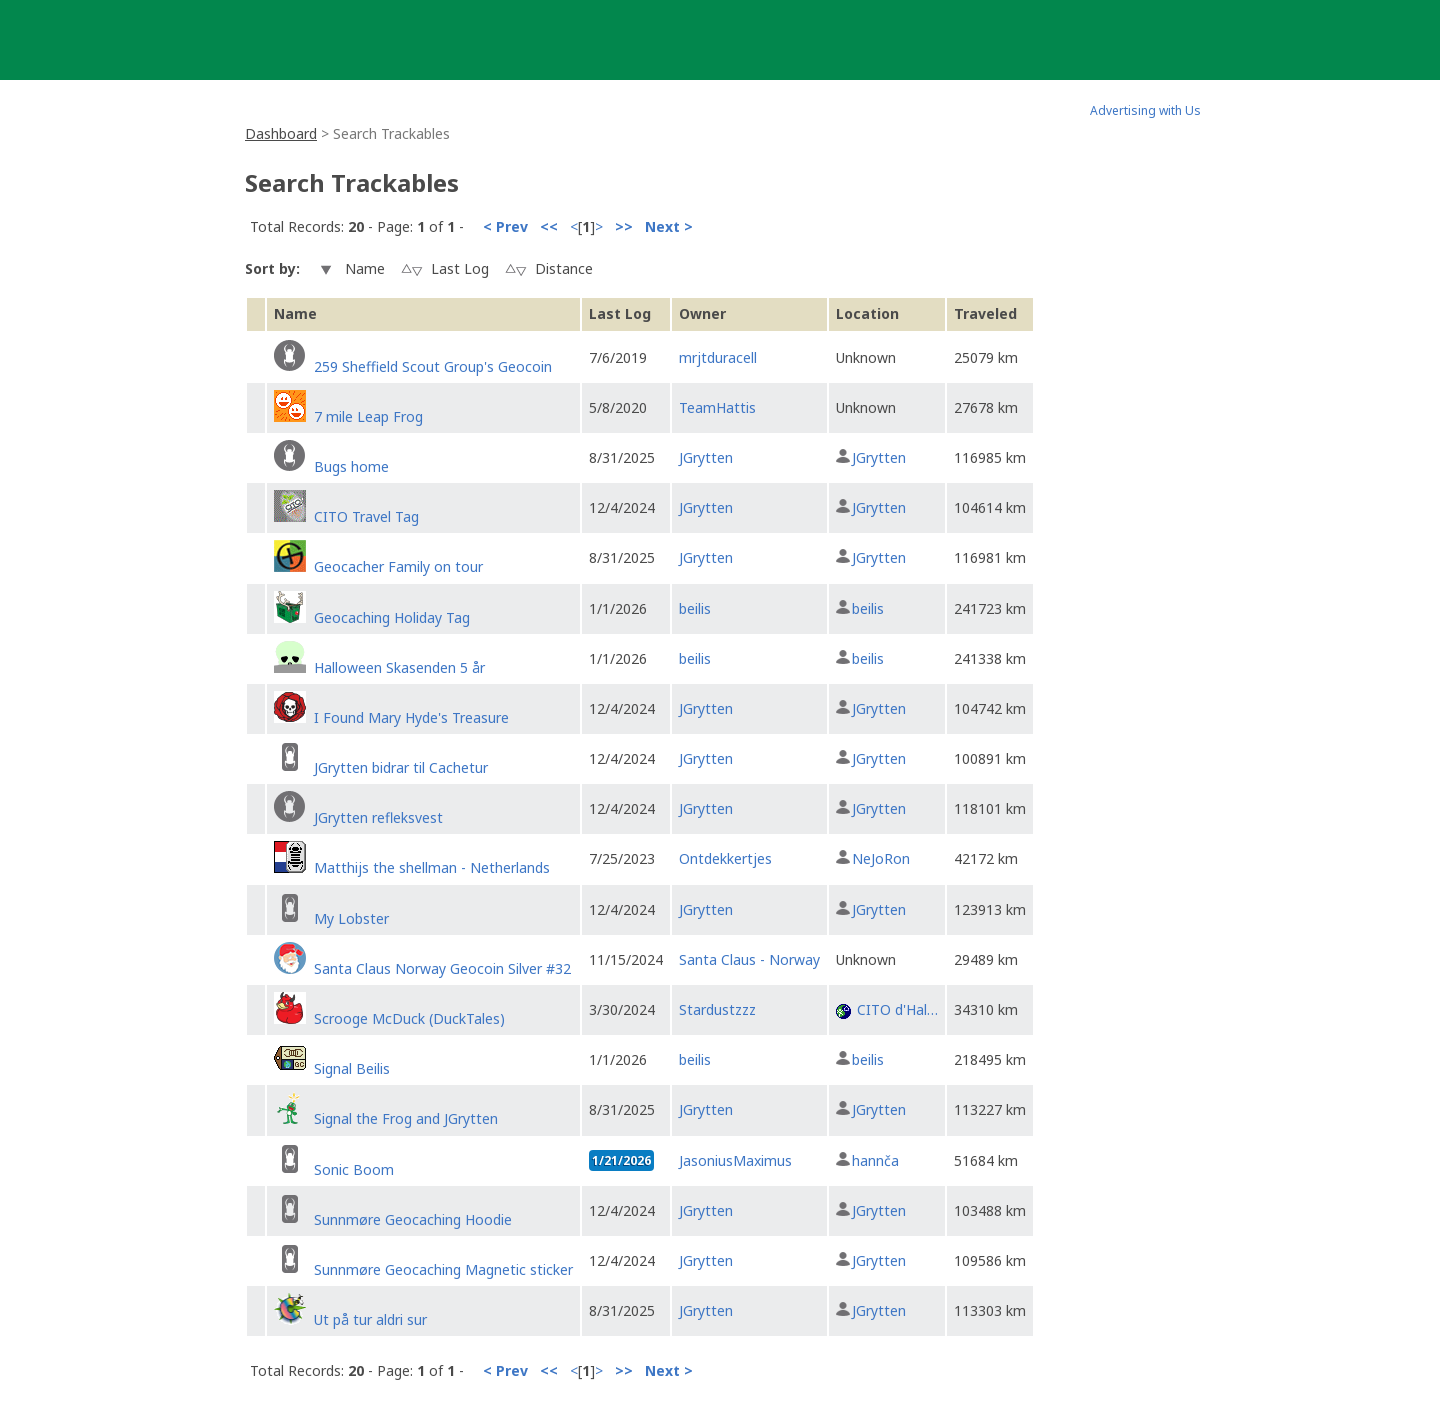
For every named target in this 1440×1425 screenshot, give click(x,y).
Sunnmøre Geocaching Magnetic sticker (443, 1269)
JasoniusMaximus (735, 1160)
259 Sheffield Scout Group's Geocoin (433, 366)
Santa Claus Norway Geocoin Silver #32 (442, 968)
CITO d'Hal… (897, 1009)
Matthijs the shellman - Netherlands (432, 867)
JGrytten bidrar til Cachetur (401, 767)
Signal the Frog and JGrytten (406, 1118)
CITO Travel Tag (366, 516)
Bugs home (351, 466)
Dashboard (281, 133)
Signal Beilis (352, 1068)
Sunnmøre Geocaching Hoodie (413, 1219)
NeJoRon (881, 858)
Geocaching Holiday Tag (392, 617)
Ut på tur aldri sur (370, 1319)
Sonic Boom (354, 1169)
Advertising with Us (1145, 110)
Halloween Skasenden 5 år (399, 667)
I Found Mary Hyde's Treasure (411, 717)
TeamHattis (717, 407)
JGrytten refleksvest (378, 817)
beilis (695, 608)
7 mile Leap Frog (368, 416)
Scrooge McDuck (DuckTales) (409, 1018)
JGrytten (706, 457)
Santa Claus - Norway (749, 959)
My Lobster (351, 918)
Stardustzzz (717, 1009)
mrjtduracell (718, 357)
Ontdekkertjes (725, 858)
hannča (875, 1160)
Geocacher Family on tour (398, 566)
